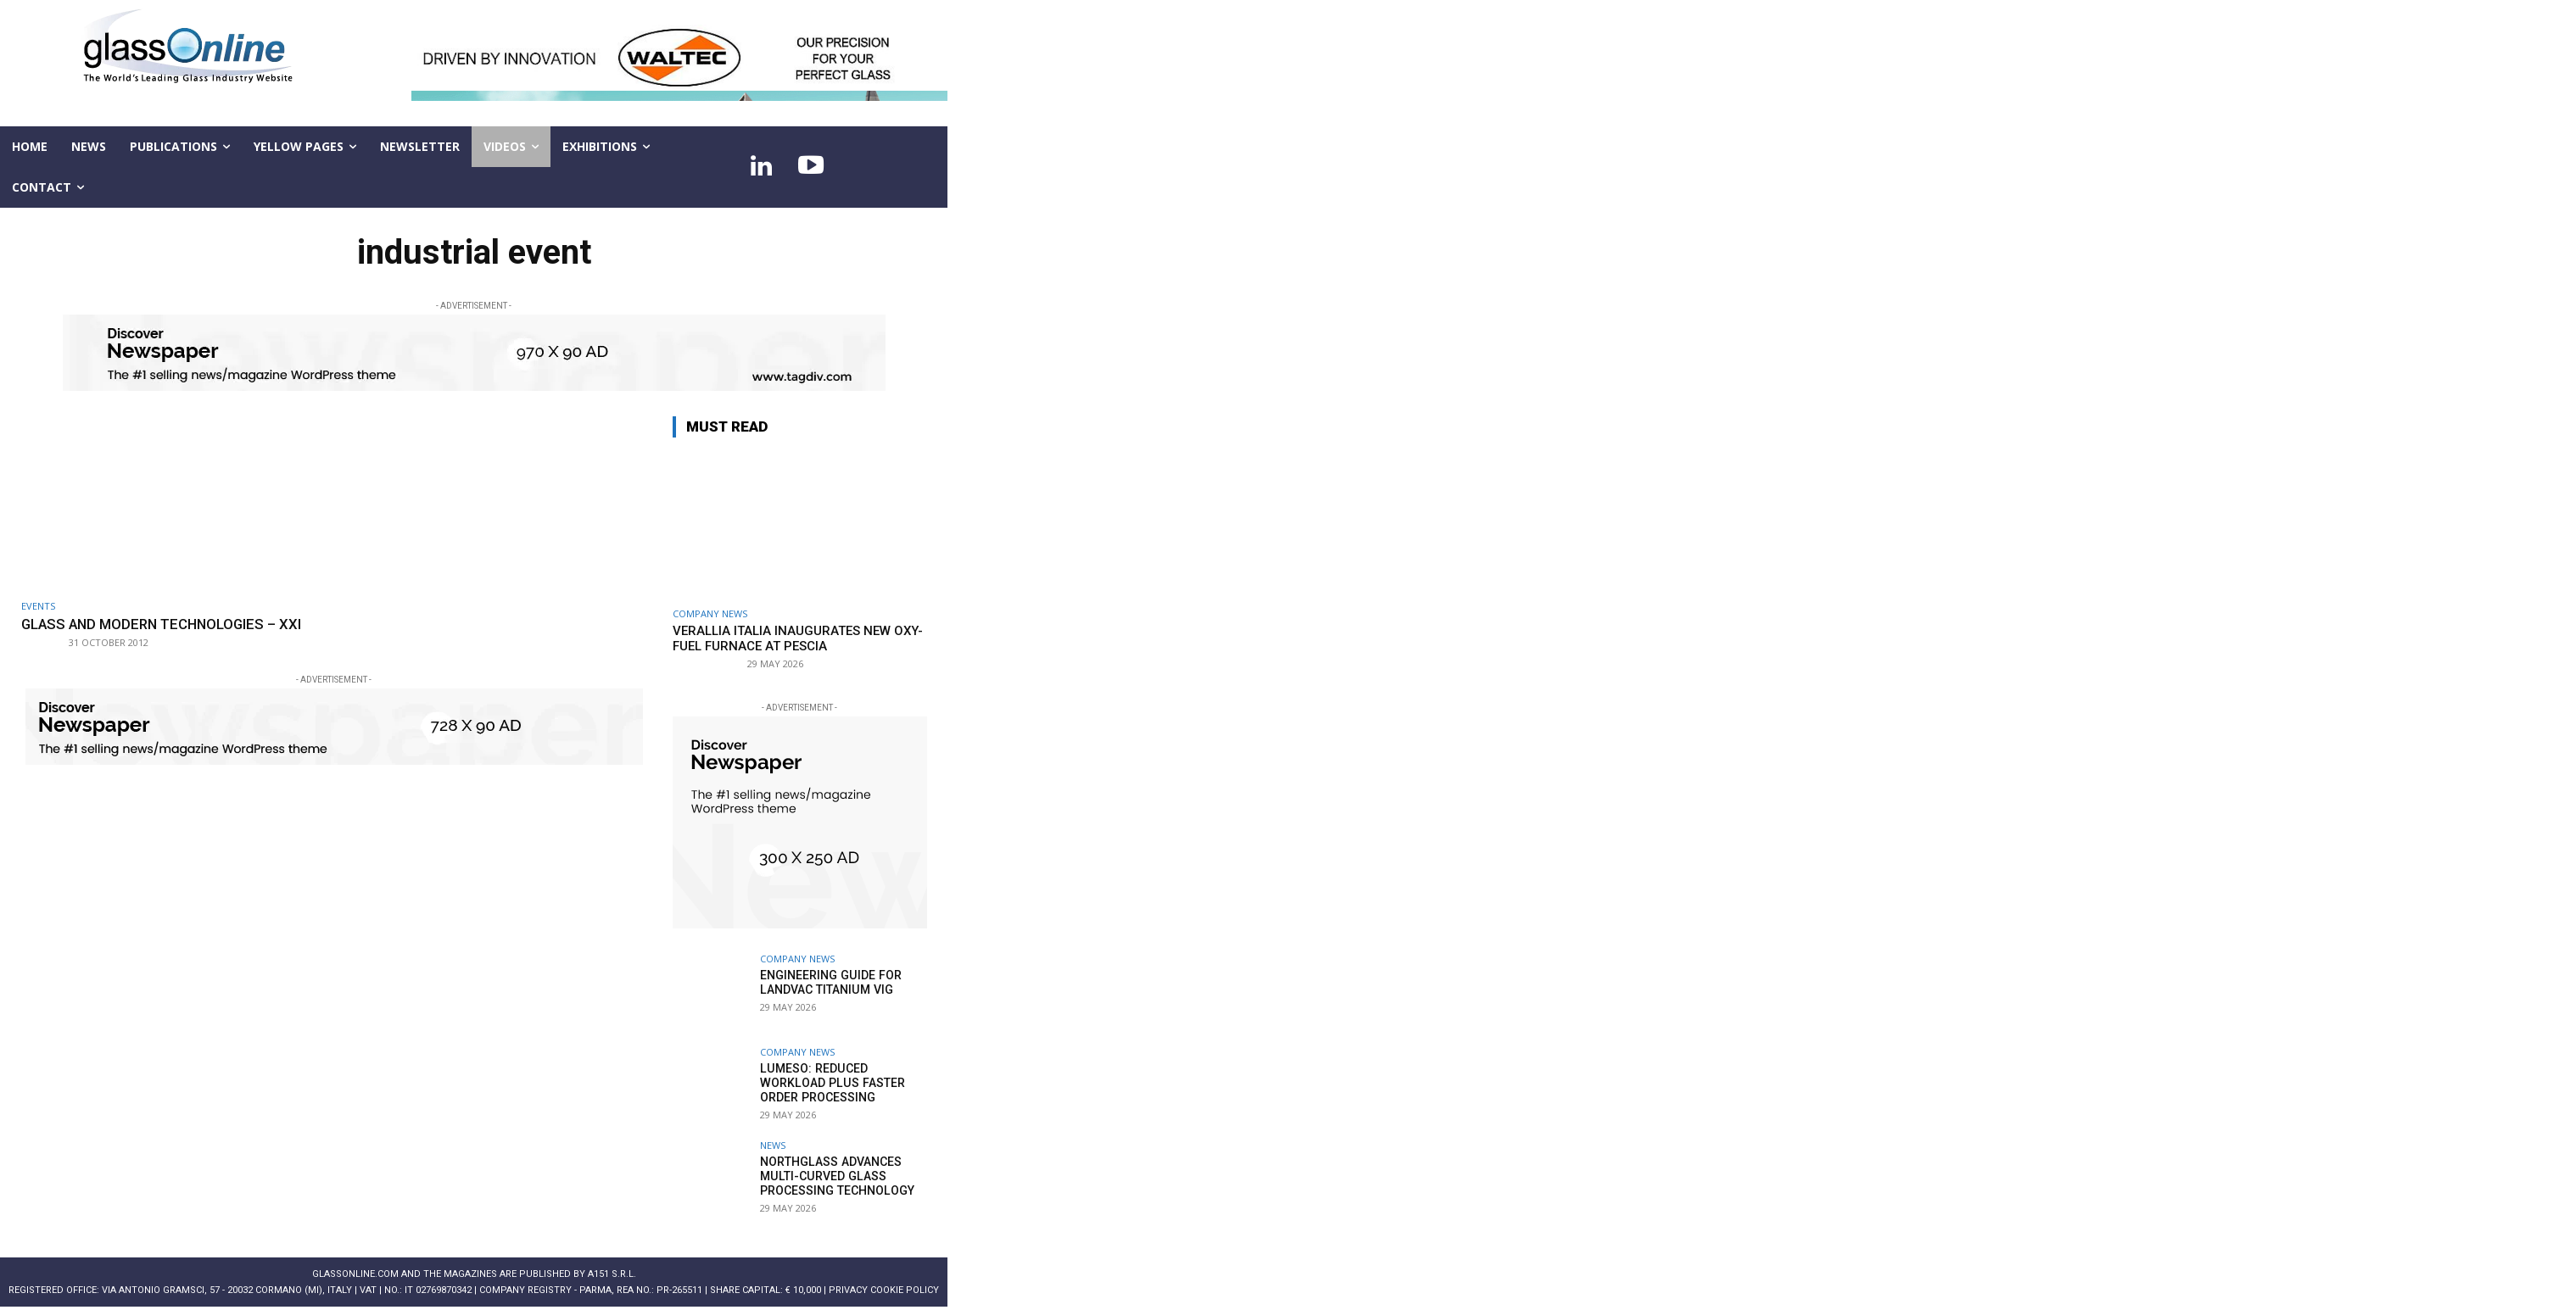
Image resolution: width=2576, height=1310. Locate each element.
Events (38, 605)
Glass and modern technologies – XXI (165, 624)
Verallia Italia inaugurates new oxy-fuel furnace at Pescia (798, 638)
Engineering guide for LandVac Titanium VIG (829, 982)
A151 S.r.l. (612, 1273)
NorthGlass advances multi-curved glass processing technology (836, 1176)
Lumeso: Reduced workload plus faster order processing (830, 1083)
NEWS (772, 1145)
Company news (710, 613)
